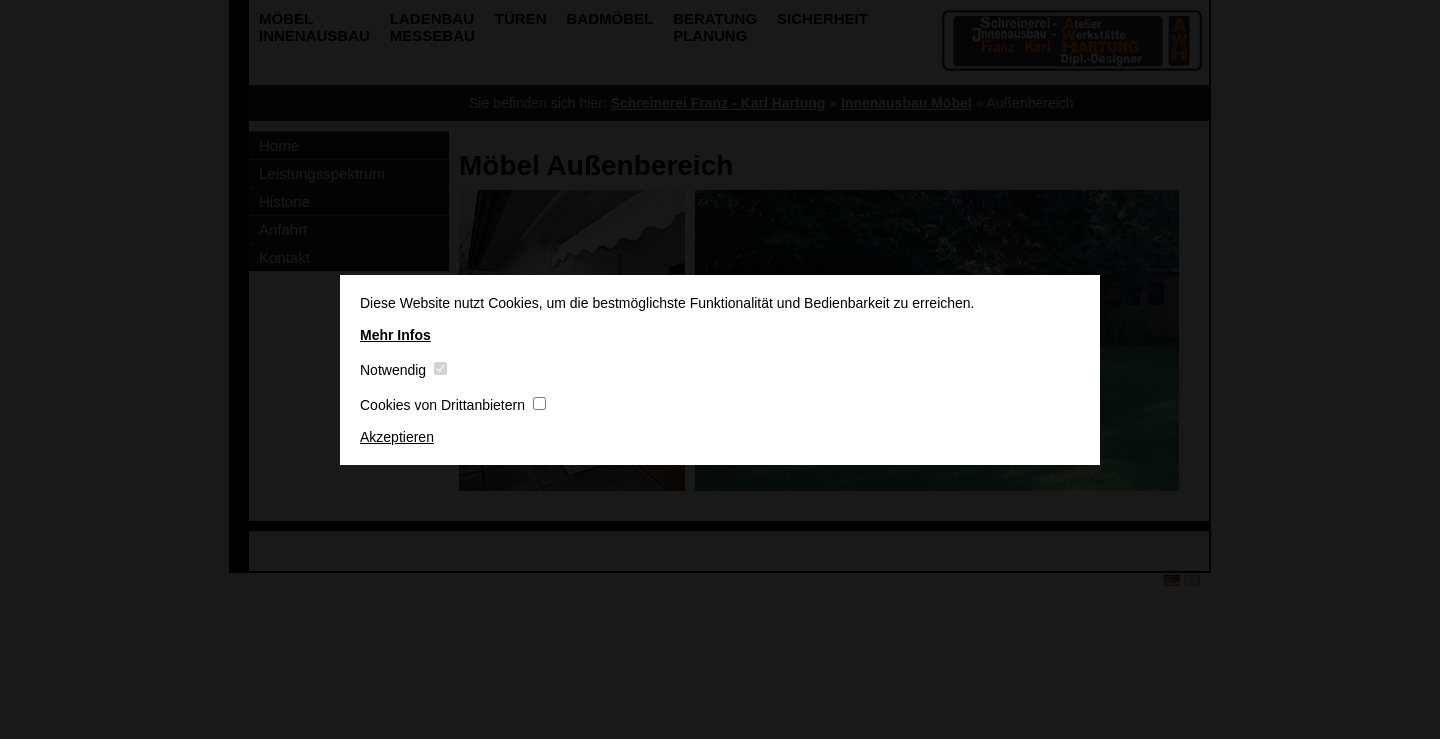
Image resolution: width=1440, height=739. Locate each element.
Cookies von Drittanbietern (453, 405)
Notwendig (403, 370)
